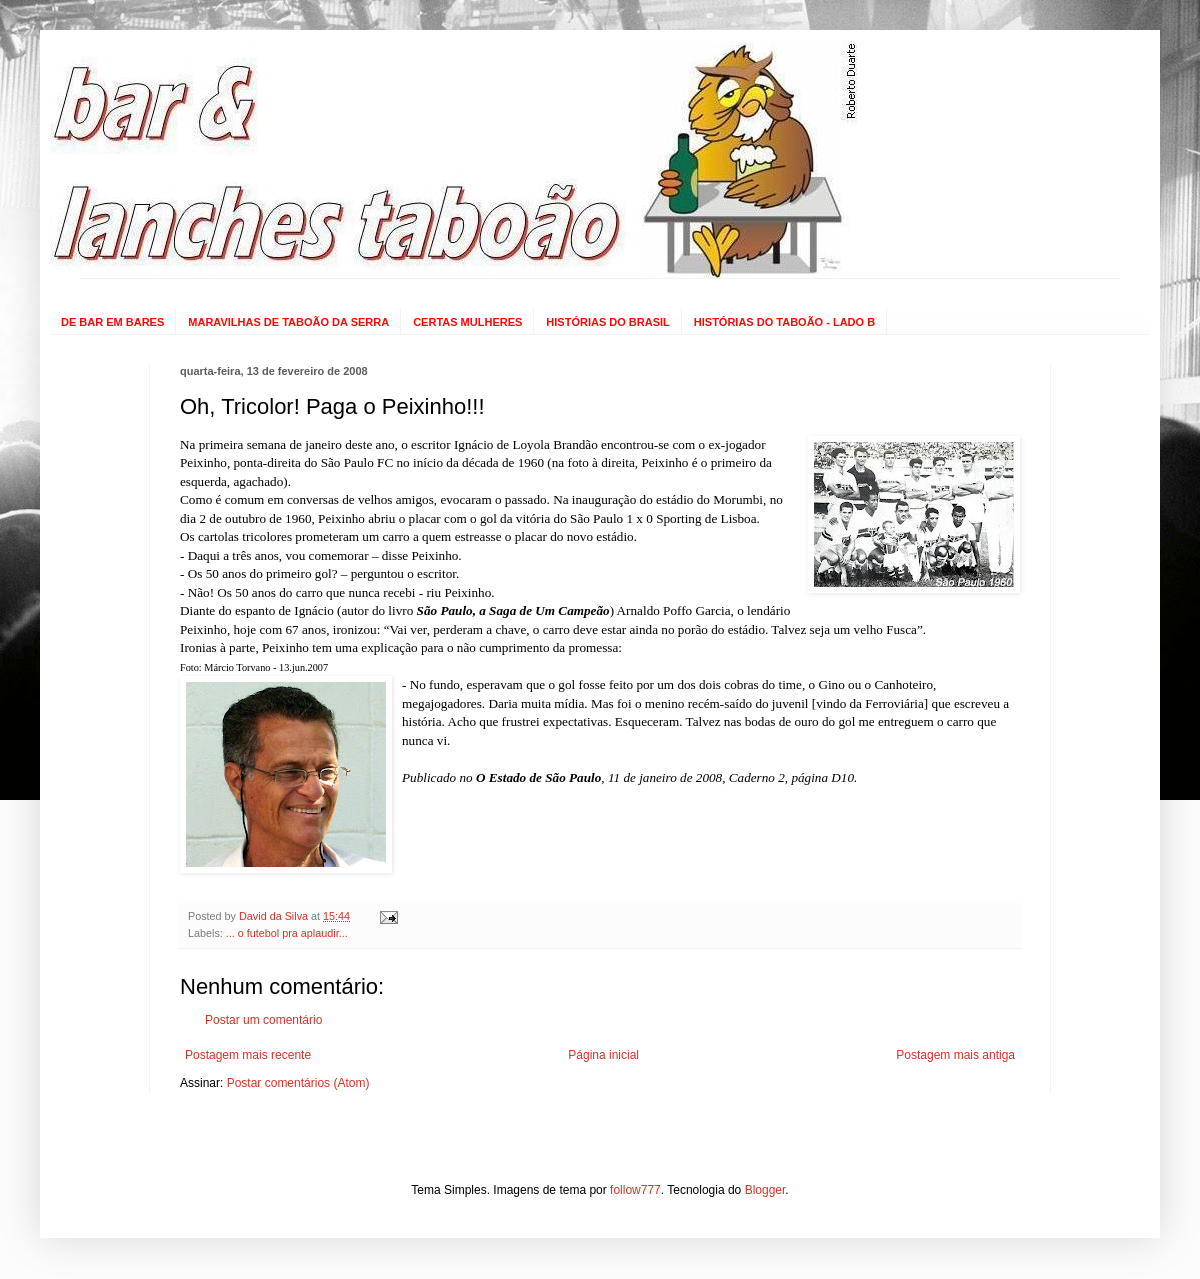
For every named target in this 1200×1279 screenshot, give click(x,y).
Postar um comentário (263, 1020)
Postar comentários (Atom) (298, 1083)
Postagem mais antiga (955, 1055)
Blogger (765, 1190)
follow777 (635, 1190)
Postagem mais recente (248, 1055)
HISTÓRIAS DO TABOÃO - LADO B (784, 322)
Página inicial (603, 1055)
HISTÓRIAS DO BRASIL (607, 322)
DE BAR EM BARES (112, 322)
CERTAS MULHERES (467, 322)
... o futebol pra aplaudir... (287, 933)
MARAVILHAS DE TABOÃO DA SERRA (288, 322)
